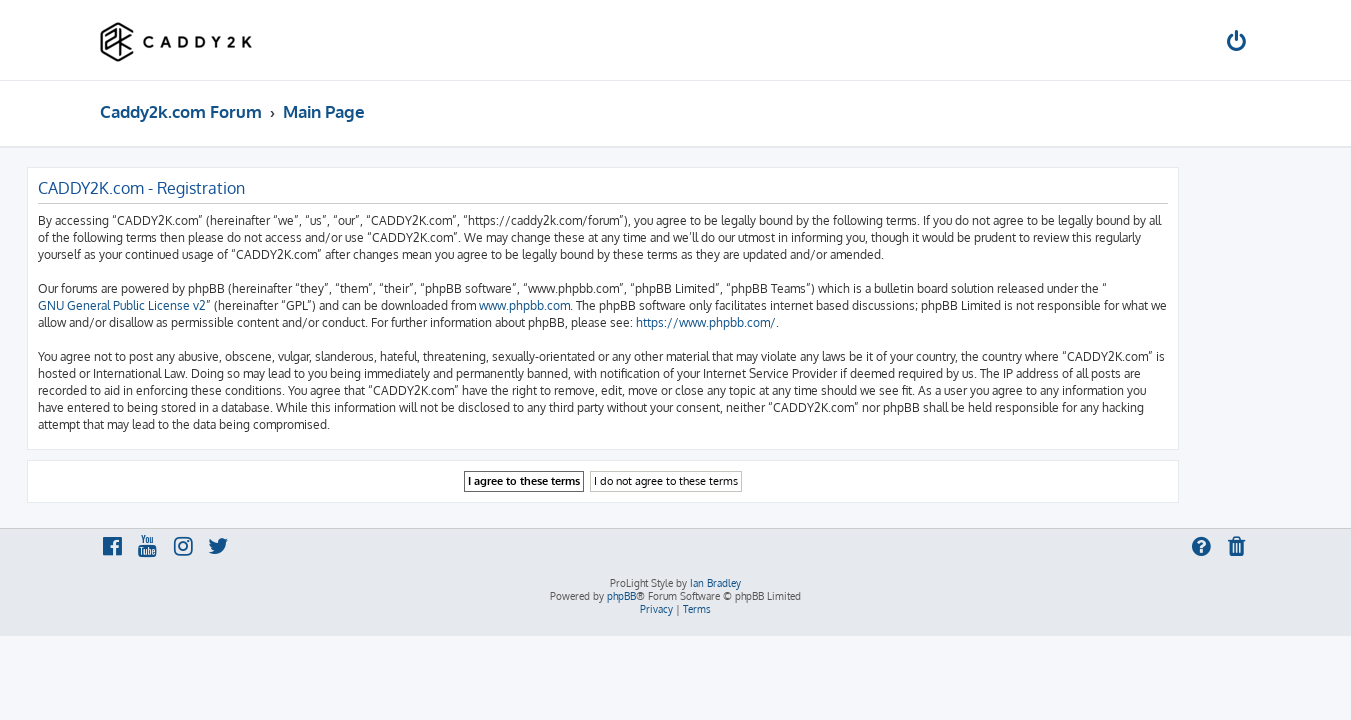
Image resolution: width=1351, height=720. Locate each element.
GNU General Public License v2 (195, 305)
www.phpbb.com (597, 305)
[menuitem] (1237, 43)
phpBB (621, 596)
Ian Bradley (715, 583)
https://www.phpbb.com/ (779, 322)
